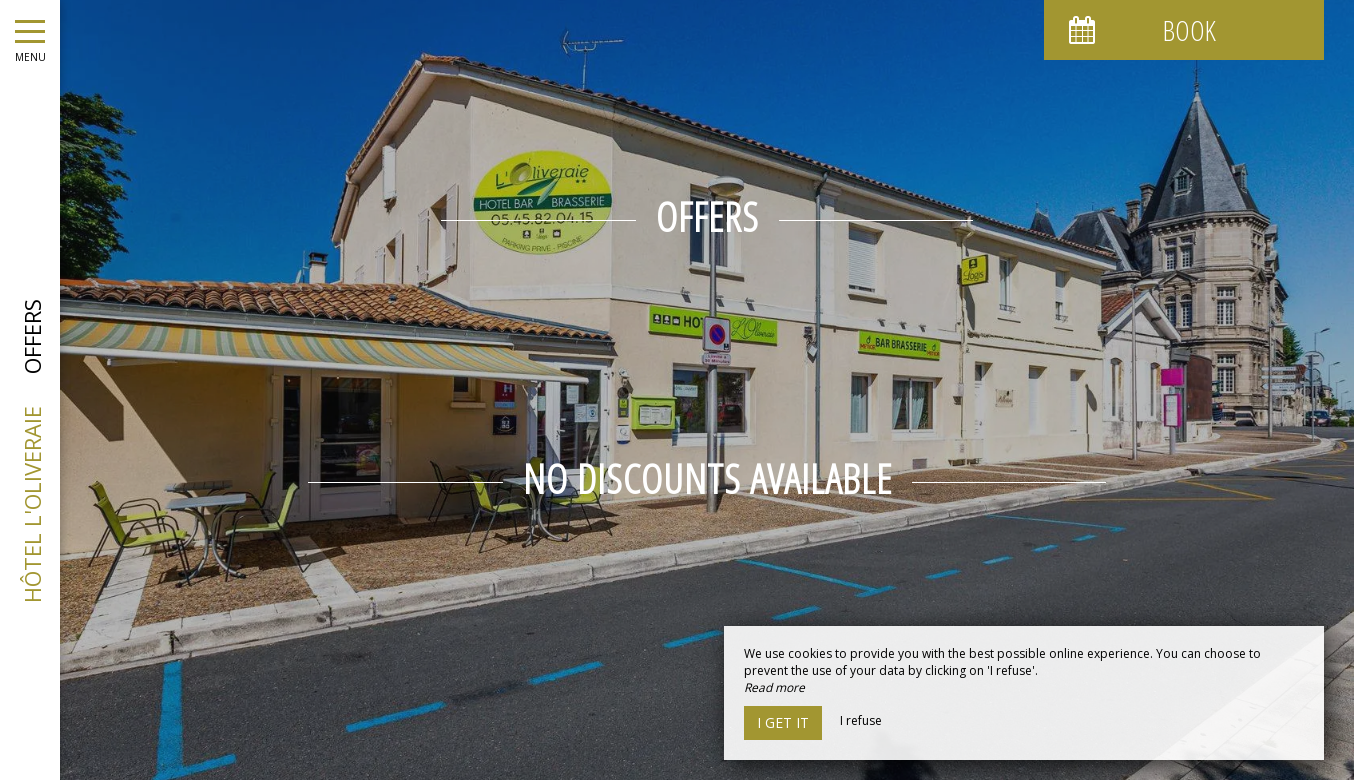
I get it (783, 722)
